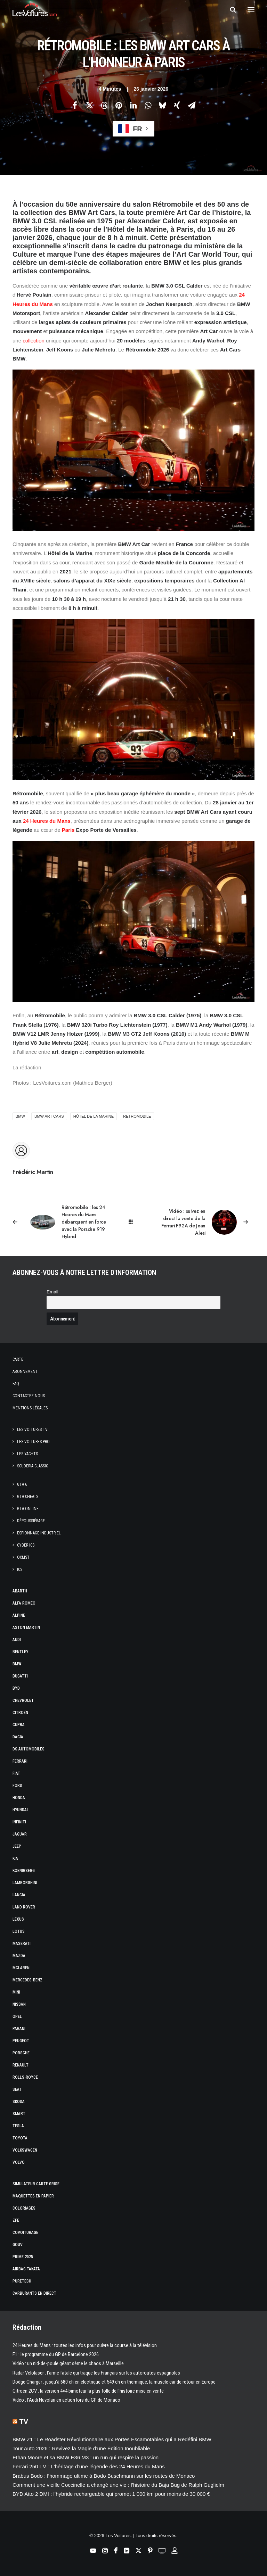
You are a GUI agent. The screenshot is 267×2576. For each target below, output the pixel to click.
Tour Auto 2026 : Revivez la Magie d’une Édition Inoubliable (81, 2448)
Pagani (19, 2028)
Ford (17, 1785)
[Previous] (61, 1222)
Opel (17, 2016)
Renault (21, 2065)
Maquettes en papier (33, 2196)
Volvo (19, 2162)
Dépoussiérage (31, 1520)
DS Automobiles (28, 1749)
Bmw (17, 1664)
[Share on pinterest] (119, 105)
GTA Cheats (27, 1496)
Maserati (22, 1943)
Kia (15, 1858)
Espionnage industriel (39, 1533)
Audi (17, 1639)
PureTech (22, 2281)
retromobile (137, 1116)
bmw (20, 1116)
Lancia (19, 1894)
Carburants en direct (34, 2293)
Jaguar (20, 1834)
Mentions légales (30, 1408)
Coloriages (24, 2208)
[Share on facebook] (75, 105)
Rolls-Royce (25, 2077)
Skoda (19, 2101)
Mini (16, 1992)
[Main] (133, 1222)
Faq (16, 1383)
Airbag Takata (26, 2269)
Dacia (18, 1736)
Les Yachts (27, 1453)
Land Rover (24, 1907)
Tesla (18, 2125)
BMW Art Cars (49, 1116)
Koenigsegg (24, 1870)
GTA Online (28, 1508)
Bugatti (20, 1676)
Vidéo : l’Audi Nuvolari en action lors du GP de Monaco (66, 2400)
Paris (68, 830)
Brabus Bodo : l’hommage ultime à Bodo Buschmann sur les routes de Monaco (104, 2476)
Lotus (19, 1931)
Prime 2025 (23, 2256)
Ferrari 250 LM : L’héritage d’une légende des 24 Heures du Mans (89, 2466)
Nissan (19, 2004)
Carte (18, 1359)
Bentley (21, 1651)
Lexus (18, 1919)
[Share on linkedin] (133, 105)
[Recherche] (230, 10)
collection (33, 340)
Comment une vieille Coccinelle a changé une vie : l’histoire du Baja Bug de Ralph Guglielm (118, 2485)
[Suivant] (206, 1222)
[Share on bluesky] (162, 105)
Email (52, 1291)
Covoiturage (25, 2232)
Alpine (19, 1615)
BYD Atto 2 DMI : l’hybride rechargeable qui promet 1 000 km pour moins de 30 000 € (111, 2494)
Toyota (20, 2138)
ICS (19, 1569)
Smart (19, 2113)
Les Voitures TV (32, 1429)
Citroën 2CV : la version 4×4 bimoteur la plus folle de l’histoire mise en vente (88, 2391)
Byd (16, 1688)
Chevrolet (23, 1700)
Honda (19, 1797)
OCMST (23, 1557)
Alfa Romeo (24, 1603)
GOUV (18, 2244)
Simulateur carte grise (36, 2183)
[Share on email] (192, 105)
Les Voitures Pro (33, 1441)
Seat (17, 2089)
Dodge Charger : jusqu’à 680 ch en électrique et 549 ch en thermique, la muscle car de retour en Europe (114, 2382)
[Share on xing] (177, 105)
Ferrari (20, 1761)
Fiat (16, 1773)
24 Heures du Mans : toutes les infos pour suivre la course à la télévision (85, 2345)
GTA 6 (22, 1484)
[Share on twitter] (89, 105)
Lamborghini (25, 1882)
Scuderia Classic (32, 1466)
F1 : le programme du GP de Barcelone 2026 (56, 2354)
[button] (251, 9)
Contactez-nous (29, 1395)
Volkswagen (25, 2150)
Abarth (20, 1591)
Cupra (19, 1724)
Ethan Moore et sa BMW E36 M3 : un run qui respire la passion (86, 2457)
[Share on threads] (104, 105)
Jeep (17, 1846)
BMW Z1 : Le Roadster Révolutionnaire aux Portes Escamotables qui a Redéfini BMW (112, 2439)
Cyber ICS (25, 1545)
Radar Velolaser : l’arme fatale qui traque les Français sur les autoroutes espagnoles (96, 2373)
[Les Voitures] (35, 9)
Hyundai (20, 1809)
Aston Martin (26, 1627)
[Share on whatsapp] (148, 105)
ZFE (16, 2220)
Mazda (19, 1955)
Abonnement (25, 1371)
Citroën (20, 1712)
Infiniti (19, 1822)
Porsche (21, 2053)
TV (24, 2421)
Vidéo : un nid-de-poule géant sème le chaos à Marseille (68, 2363)
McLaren (21, 1967)
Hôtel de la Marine (93, 1116)
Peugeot (21, 2040)
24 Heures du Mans (47, 821)
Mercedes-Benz (27, 1980)
